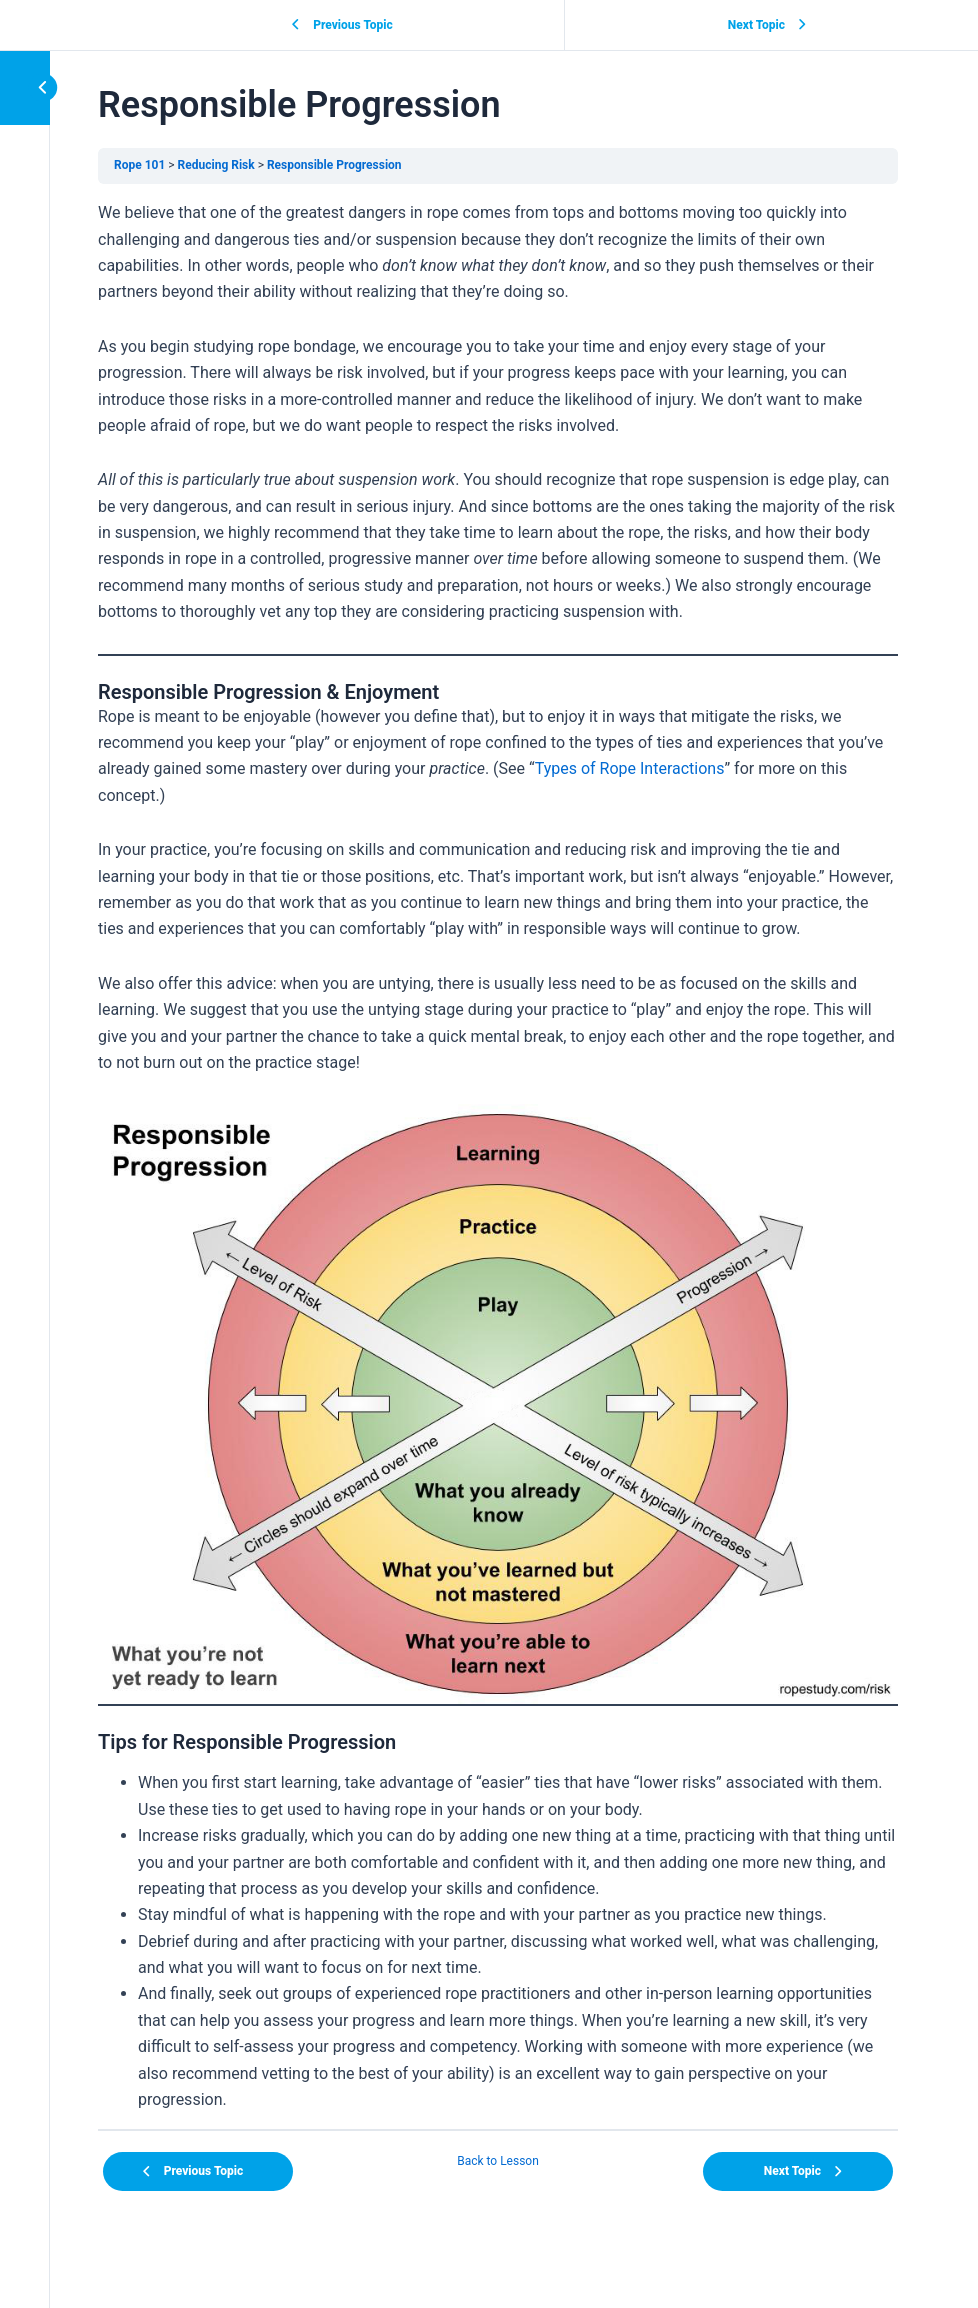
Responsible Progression (334, 165)
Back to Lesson (498, 2161)
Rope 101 (139, 165)
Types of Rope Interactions (630, 768)
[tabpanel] (498, 1156)
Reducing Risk (216, 165)
